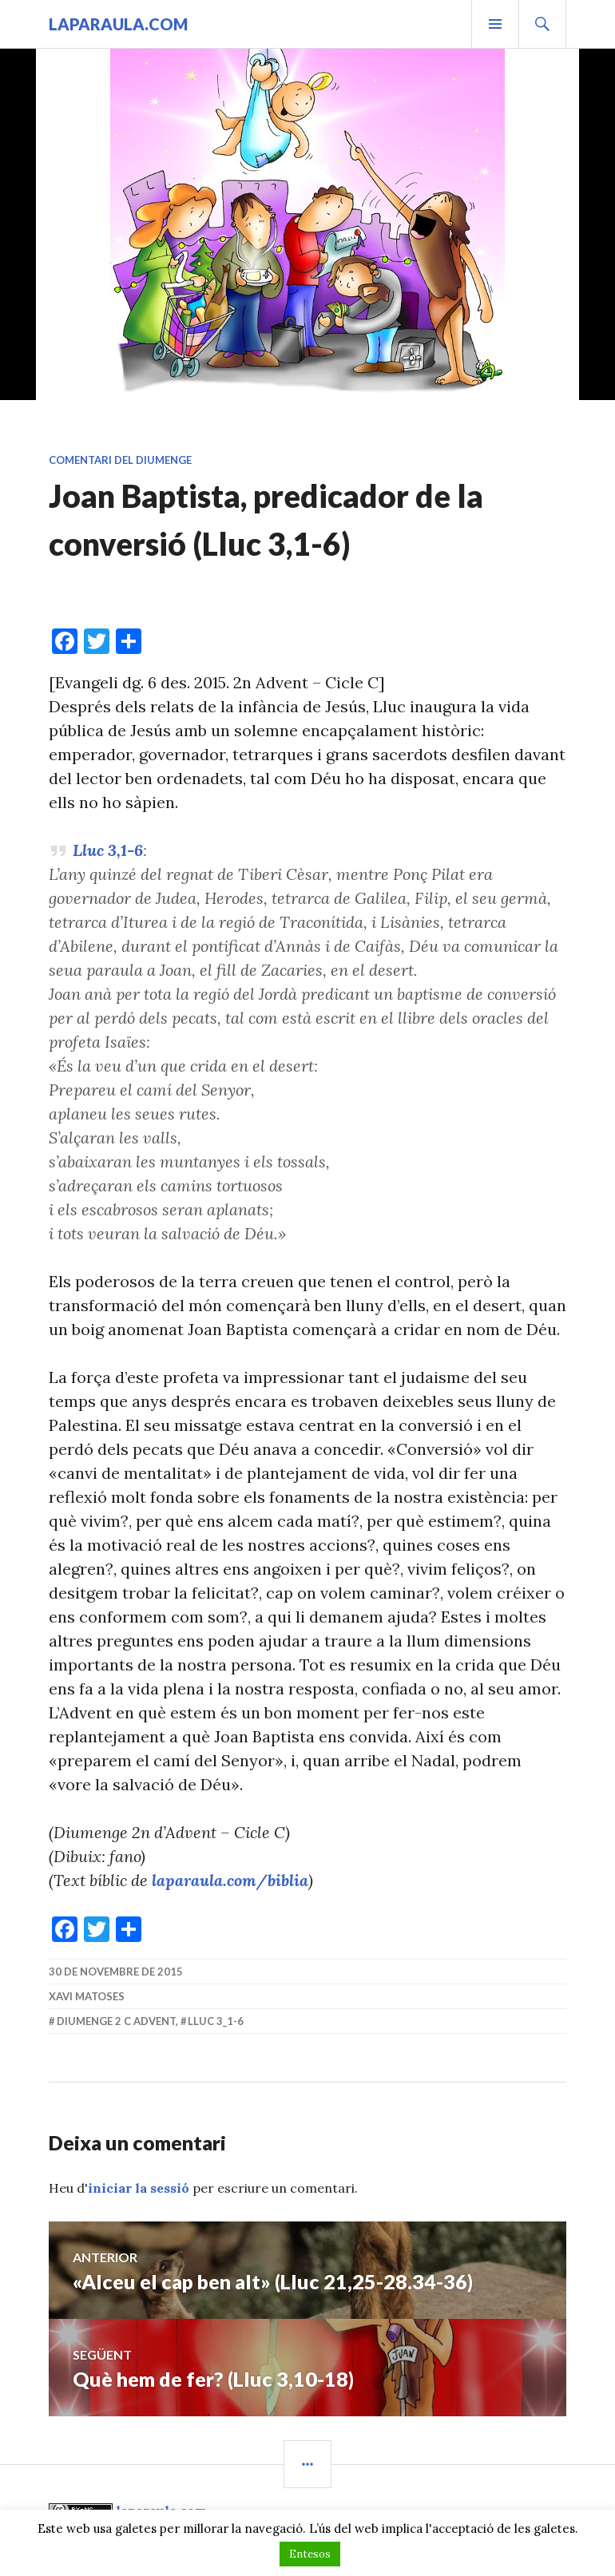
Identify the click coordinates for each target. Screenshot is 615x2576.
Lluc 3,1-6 (108, 850)
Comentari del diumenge (120, 460)
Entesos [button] (310, 2554)
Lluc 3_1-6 (216, 2021)
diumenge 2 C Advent (116, 2021)
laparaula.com (118, 24)
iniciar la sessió (138, 2188)
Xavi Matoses (87, 1996)
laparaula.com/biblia (230, 1880)
